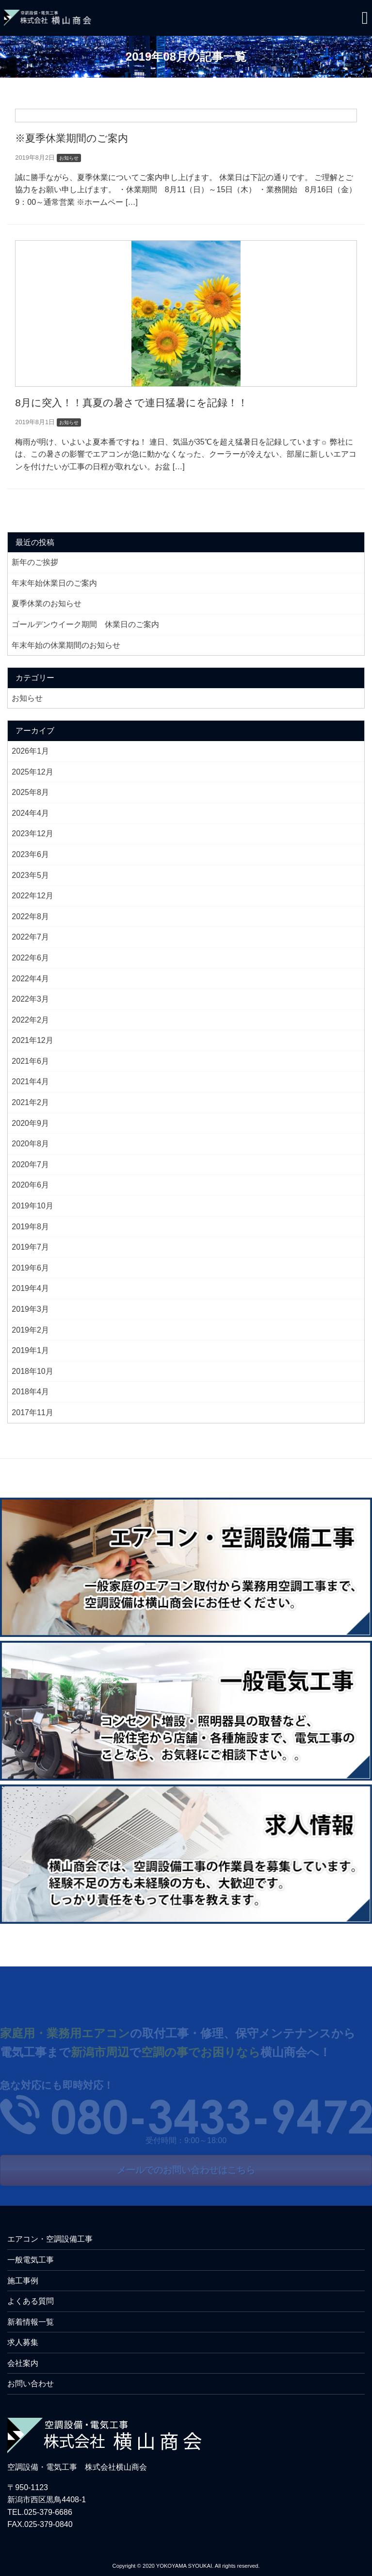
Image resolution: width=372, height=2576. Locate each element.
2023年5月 (30, 875)
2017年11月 (32, 1412)
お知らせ (27, 698)
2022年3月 (30, 999)
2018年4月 (30, 1391)
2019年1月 (30, 1350)
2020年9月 (30, 1123)
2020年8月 (30, 1143)
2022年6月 (30, 958)
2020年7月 (30, 1164)
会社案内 (22, 2363)
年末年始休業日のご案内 (54, 583)
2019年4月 (30, 1288)
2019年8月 (30, 1226)
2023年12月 (32, 833)
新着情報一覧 (30, 2322)
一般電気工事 (30, 2260)
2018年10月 (32, 1371)
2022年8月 (30, 916)
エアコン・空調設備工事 (50, 2239)
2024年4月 (30, 813)
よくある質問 (30, 2301)
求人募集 (22, 2342)
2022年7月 (30, 937)
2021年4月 (30, 1081)
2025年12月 (32, 772)
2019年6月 (30, 1268)
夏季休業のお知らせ (46, 603)
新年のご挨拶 (35, 562)
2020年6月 (30, 1185)
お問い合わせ (30, 2383)
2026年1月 (30, 751)
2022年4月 (30, 978)
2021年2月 (30, 1102)
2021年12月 (32, 1040)
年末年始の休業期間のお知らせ (66, 645)
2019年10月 (32, 1206)
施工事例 (22, 2281)
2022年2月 (30, 1020)
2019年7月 (30, 1247)
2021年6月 (30, 1061)
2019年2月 (30, 1330)
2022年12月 (32, 896)
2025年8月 (30, 792)
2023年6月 (30, 854)
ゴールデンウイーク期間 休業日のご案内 (85, 624)
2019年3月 (30, 1309)
